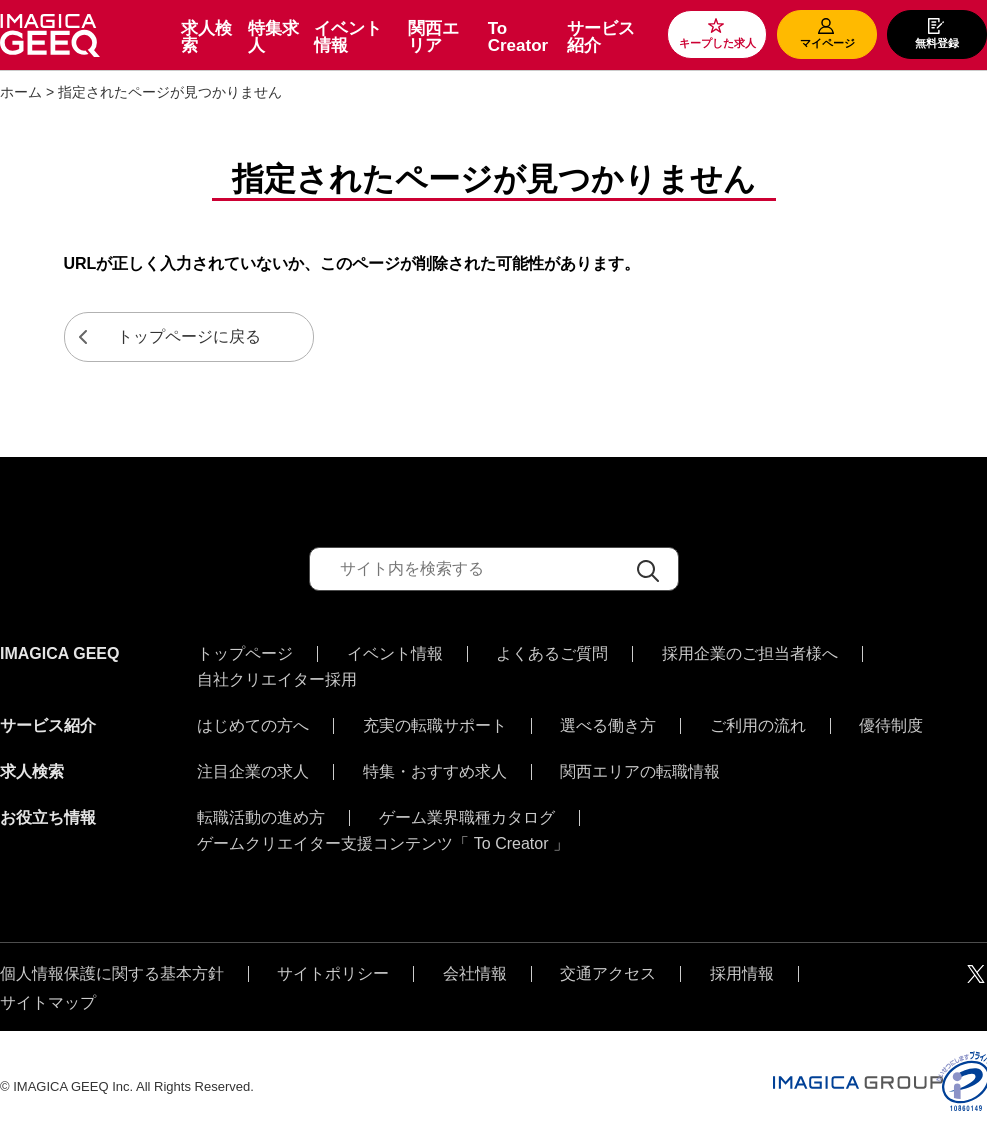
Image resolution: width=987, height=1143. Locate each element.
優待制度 (891, 726)
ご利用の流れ (758, 726)
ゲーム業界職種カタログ (467, 818)
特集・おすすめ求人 (435, 772)
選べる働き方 (608, 726)
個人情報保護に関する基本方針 (112, 974)
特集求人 (273, 37)
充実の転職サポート (435, 726)
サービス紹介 (601, 37)
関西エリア (433, 37)
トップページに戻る (189, 336)
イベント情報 (348, 37)
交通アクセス (608, 974)
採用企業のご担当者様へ (750, 654)
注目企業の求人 (253, 772)
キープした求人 (717, 43)
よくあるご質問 (552, 654)
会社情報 (475, 974)
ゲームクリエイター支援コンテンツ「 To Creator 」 (383, 844)
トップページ (245, 654)
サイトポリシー (333, 974)
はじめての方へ (253, 726)
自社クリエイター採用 (277, 680)
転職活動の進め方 (261, 818)
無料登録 (937, 43)
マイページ (827, 43)
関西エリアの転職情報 (640, 772)
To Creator (518, 37)
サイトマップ (48, 1003)
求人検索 (206, 37)
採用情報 (742, 974)
